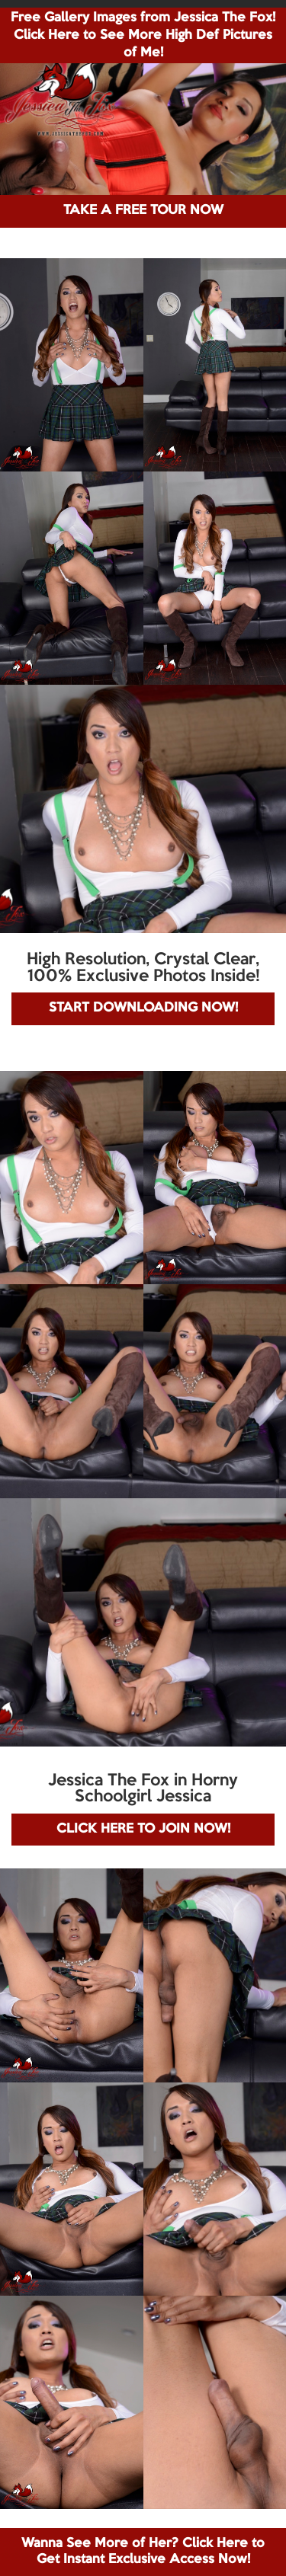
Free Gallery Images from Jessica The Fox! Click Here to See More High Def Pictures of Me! (143, 35)
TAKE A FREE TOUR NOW (143, 210)
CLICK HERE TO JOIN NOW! (143, 1829)
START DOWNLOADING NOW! (143, 1008)
